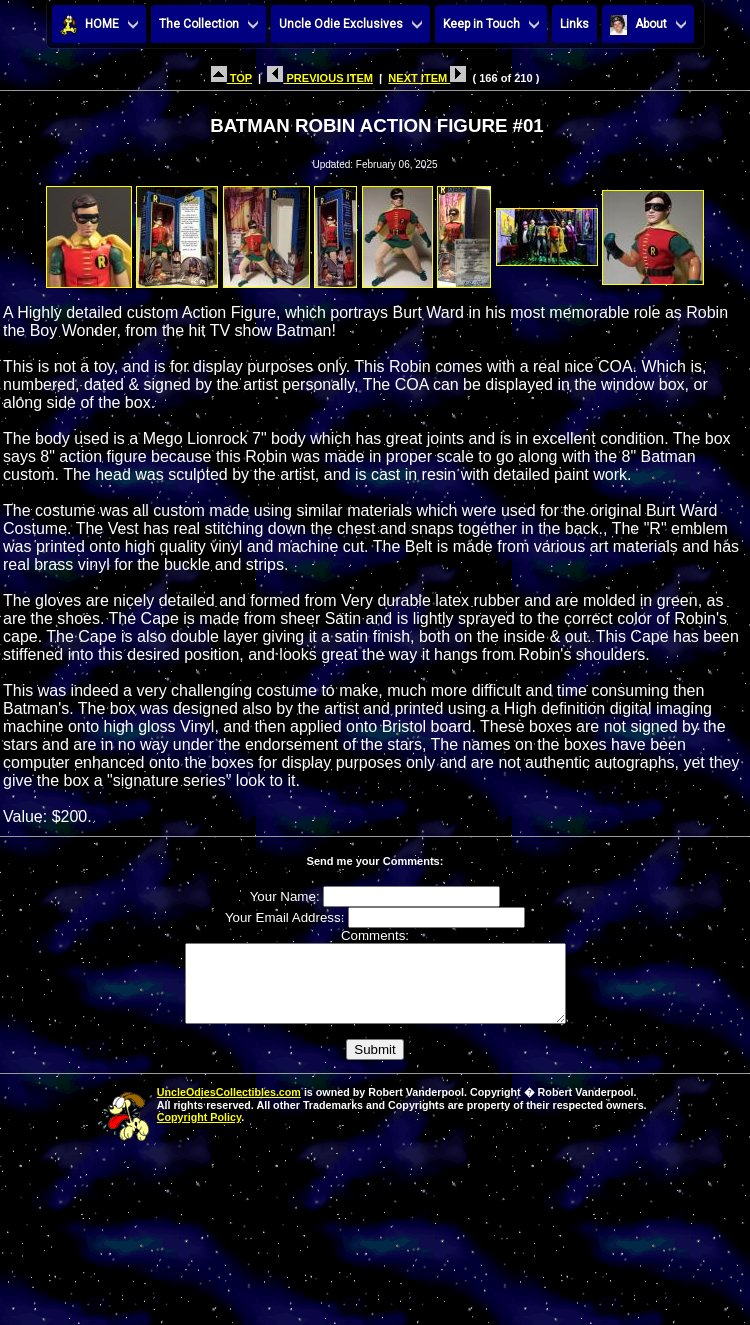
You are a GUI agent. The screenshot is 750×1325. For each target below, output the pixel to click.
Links (574, 24)
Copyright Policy (199, 1132)
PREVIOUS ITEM (320, 78)
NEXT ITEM (427, 78)
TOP (231, 78)
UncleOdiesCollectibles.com (229, 1107)
